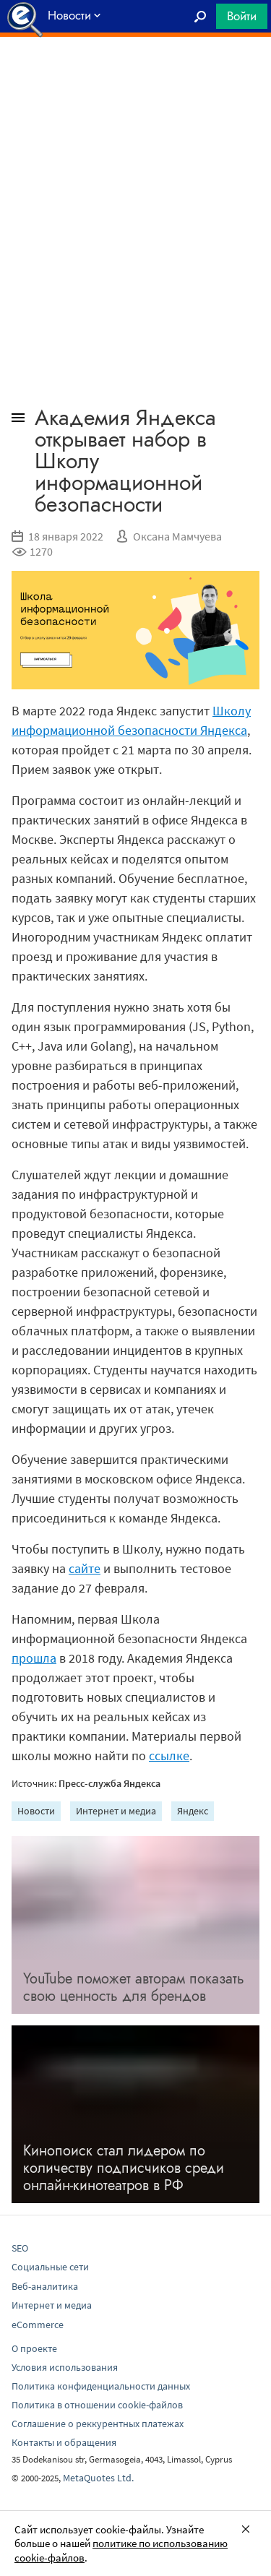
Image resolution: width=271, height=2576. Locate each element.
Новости (36, 1810)
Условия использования (65, 2367)
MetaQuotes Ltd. (98, 2477)
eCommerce (38, 2324)
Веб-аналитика (45, 2286)
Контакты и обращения (64, 2442)
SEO (20, 2247)
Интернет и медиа (116, 1810)
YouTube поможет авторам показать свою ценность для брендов (133, 1987)
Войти (242, 16)
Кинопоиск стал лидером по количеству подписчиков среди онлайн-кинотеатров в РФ (123, 2168)
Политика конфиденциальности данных (101, 2385)
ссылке (169, 1755)
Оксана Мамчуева (177, 536)
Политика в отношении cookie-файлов (97, 2404)
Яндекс (192, 1810)
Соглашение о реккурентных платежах (98, 2423)
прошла (34, 1658)
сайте (84, 1568)
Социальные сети (50, 2266)
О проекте (34, 2348)
